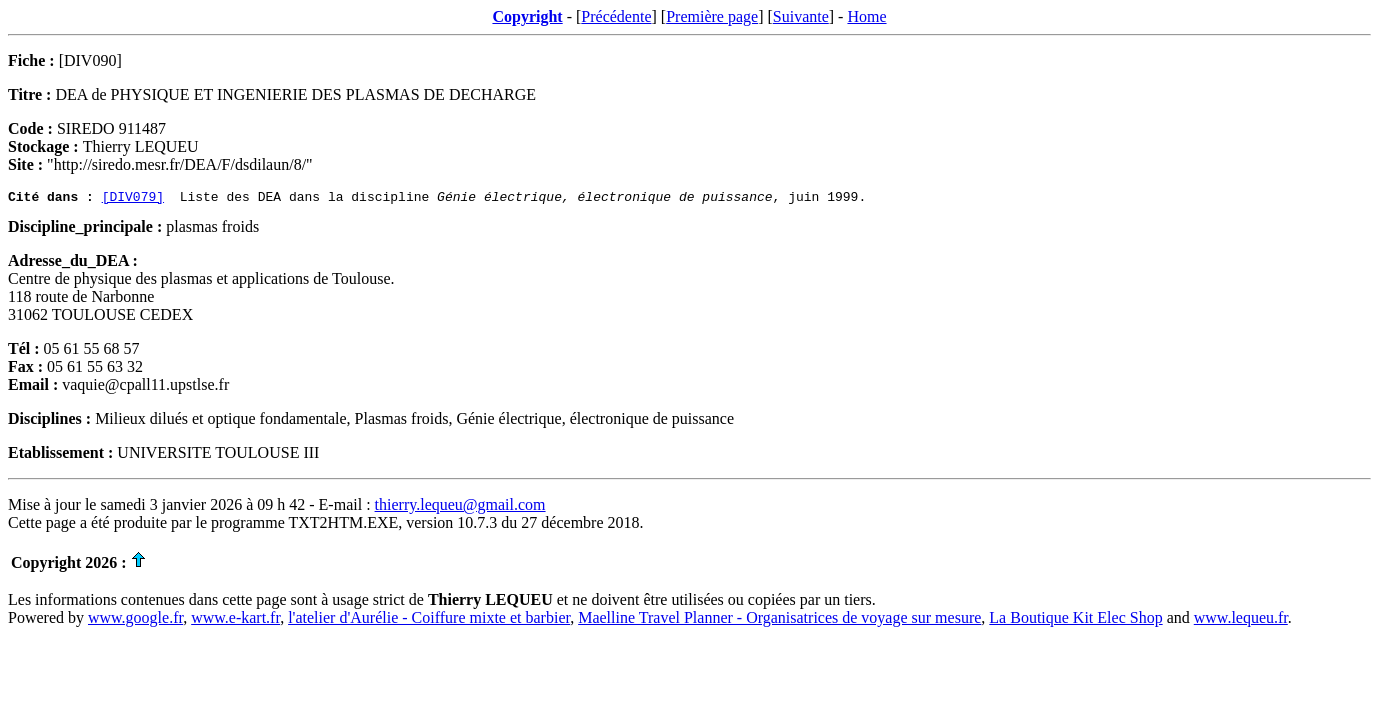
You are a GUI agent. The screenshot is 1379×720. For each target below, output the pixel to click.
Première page (712, 16)
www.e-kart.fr (235, 620)
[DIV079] (133, 199)
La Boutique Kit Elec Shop (1075, 620)
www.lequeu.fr (1241, 620)
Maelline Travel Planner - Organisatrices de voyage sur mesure (779, 620)
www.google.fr (135, 620)
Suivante (801, 16)
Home (866, 16)
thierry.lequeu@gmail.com (460, 507)
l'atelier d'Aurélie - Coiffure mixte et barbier (429, 620)
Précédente (616, 16)
